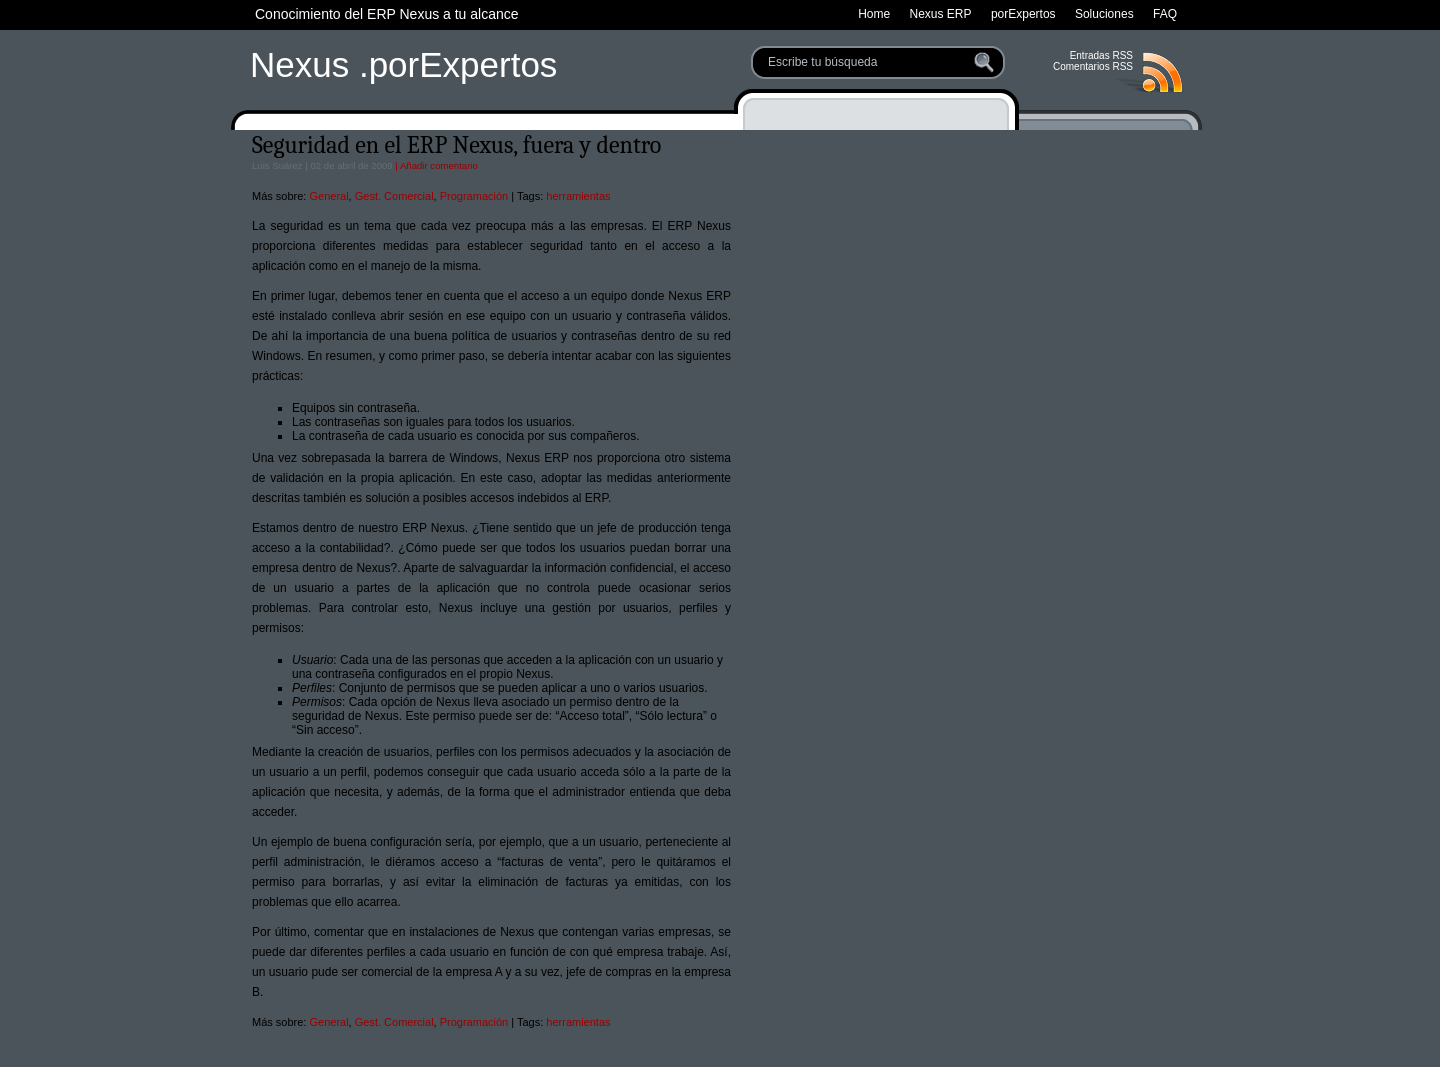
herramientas (578, 196)
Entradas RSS (1101, 55)
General (328, 196)
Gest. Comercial (394, 196)
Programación (474, 196)
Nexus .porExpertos (403, 64)
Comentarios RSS (1093, 66)
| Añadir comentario (435, 165)
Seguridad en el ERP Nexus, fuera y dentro (456, 145)
